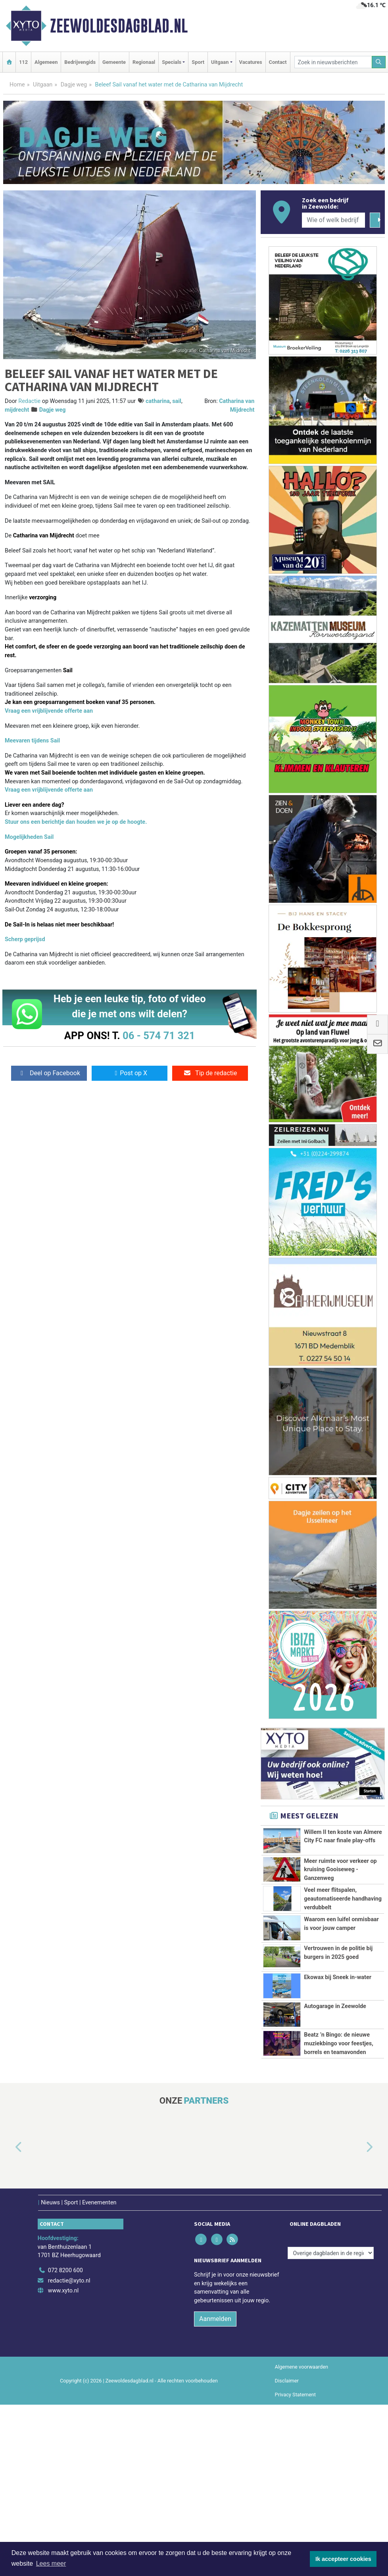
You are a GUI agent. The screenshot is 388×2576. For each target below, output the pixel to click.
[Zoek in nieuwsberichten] (333, 62)
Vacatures (250, 62)
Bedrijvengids (80, 62)
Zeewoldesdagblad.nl (119, 26)
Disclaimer (287, 2381)
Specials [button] (171, 62)
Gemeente (114, 62)
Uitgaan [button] (220, 62)
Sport (198, 62)
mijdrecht (17, 410)
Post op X (129, 1073)
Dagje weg (74, 84)
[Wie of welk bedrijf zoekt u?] (333, 220)
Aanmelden (215, 2319)
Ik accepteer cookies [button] (343, 2559)
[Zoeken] (379, 62)
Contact (278, 62)
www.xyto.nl (63, 2290)
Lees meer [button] (51, 2563)
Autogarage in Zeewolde (335, 2006)
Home (17, 84)
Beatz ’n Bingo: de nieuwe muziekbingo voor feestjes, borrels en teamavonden (338, 2043)
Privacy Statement (295, 2395)
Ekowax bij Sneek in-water (337, 1977)
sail (176, 401)
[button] (9, 2147)
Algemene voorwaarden (301, 2367)
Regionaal (144, 62)
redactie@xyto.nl (69, 2280)
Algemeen (46, 62)
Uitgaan (42, 84)
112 (23, 62)
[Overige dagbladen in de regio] (331, 2253)
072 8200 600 (65, 2270)
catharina (158, 401)
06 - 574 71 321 (159, 1036)
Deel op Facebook (49, 1073)
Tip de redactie (210, 1073)
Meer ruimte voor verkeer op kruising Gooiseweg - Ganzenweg (340, 1870)
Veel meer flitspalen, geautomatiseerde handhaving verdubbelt (343, 1898)
